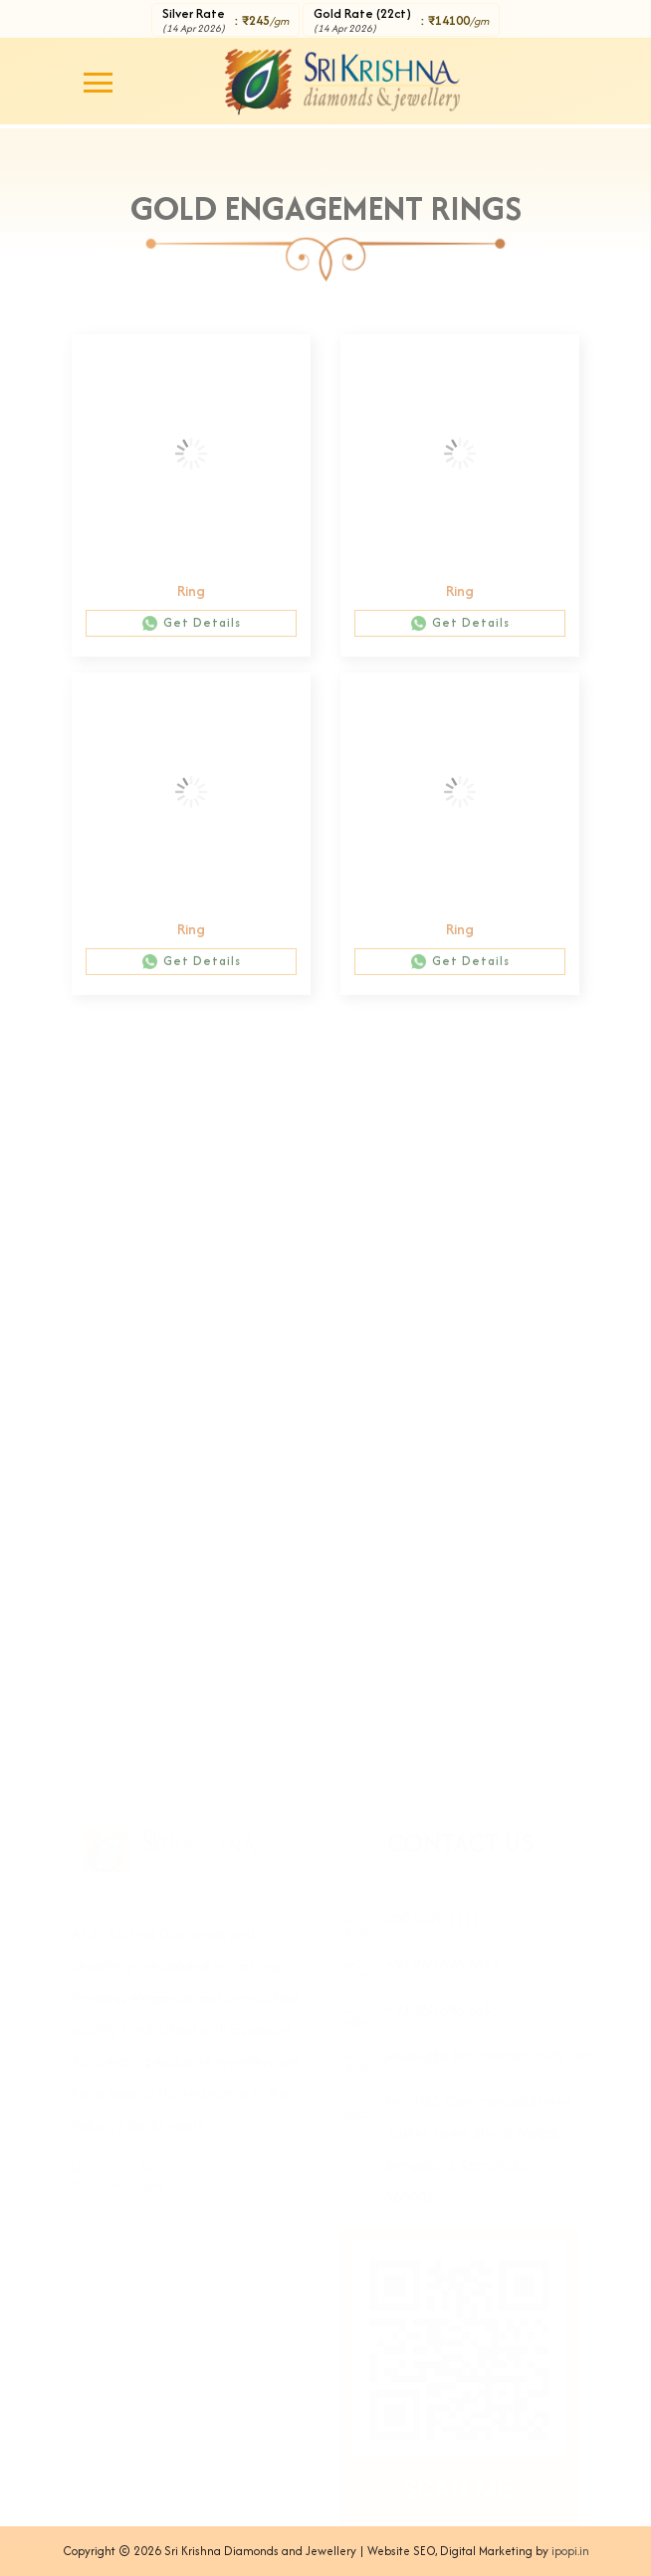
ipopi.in (570, 2550)
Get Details (191, 629)
